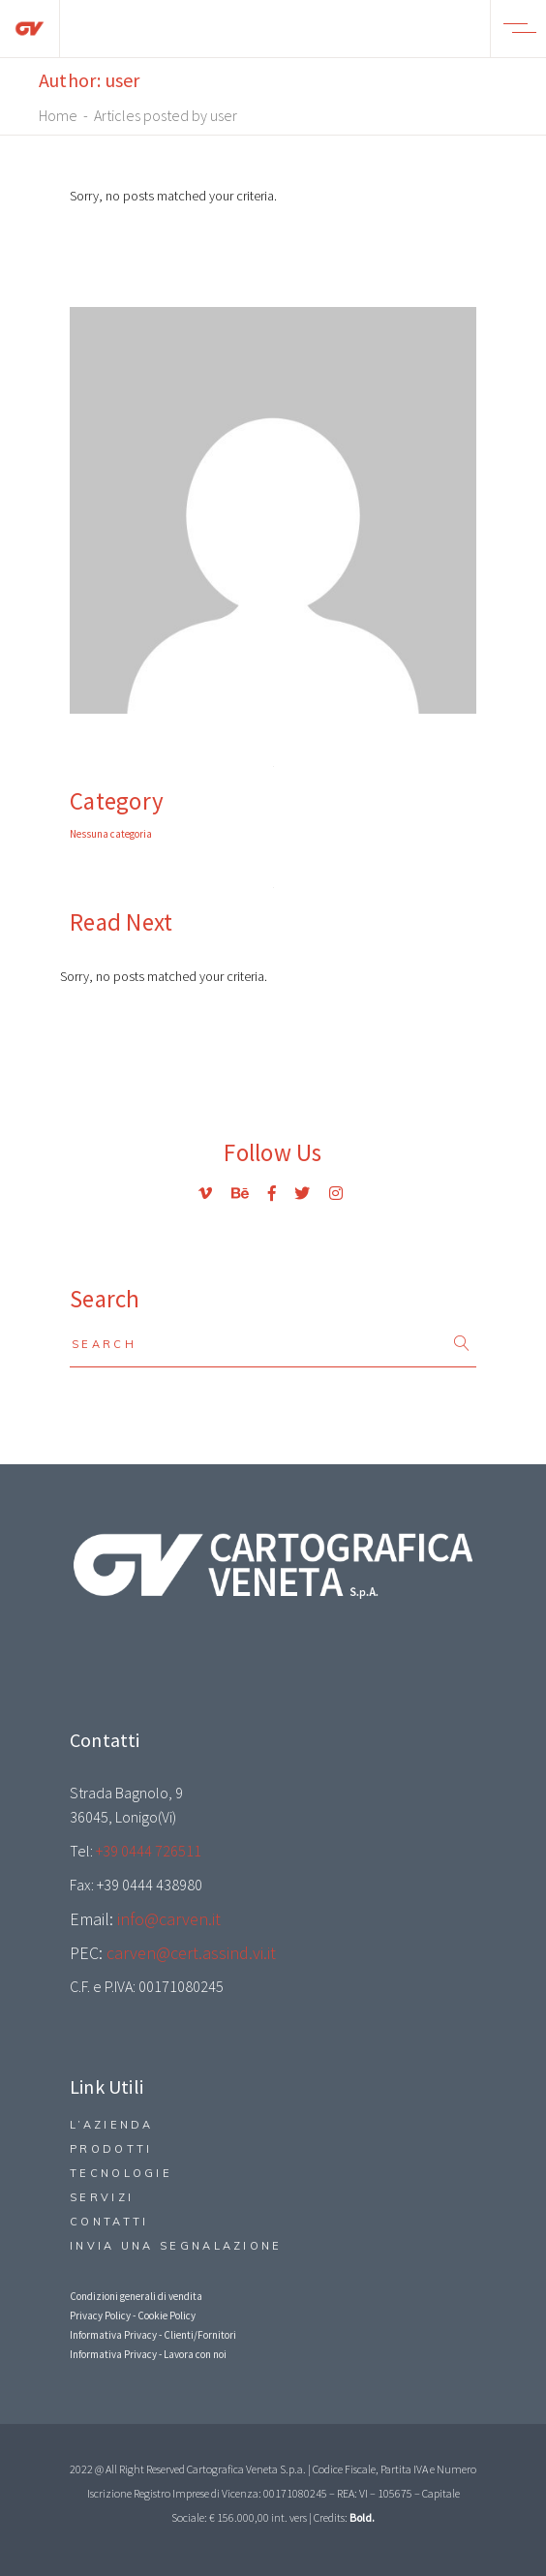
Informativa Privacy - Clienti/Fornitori (153, 2335)
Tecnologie (121, 2173)
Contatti (109, 2221)
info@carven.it (169, 1919)
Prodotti (111, 2149)
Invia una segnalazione (176, 2246)
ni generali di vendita (155, 2296)
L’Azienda (112, 2124)
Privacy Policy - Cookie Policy (133, 2315)
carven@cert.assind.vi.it (191, 1953)
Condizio (89, 2296)
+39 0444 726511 (148, 1850)
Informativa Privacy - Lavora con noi (148, 2354)
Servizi (102, 2197)
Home (58, 115)
